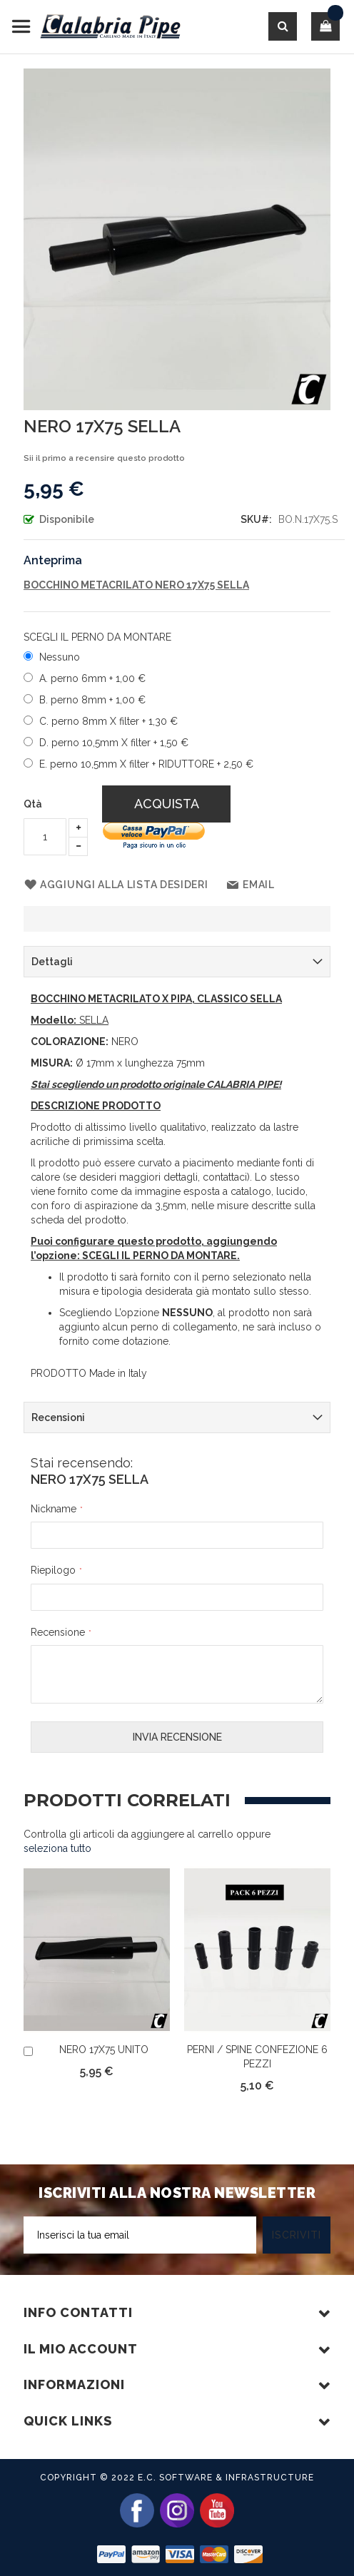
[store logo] (96, 27)
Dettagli (52, 961)
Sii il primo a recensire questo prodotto (104, 458)
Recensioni (58, 1417)
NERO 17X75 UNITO (103, 2049)
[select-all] (57, 1848)
